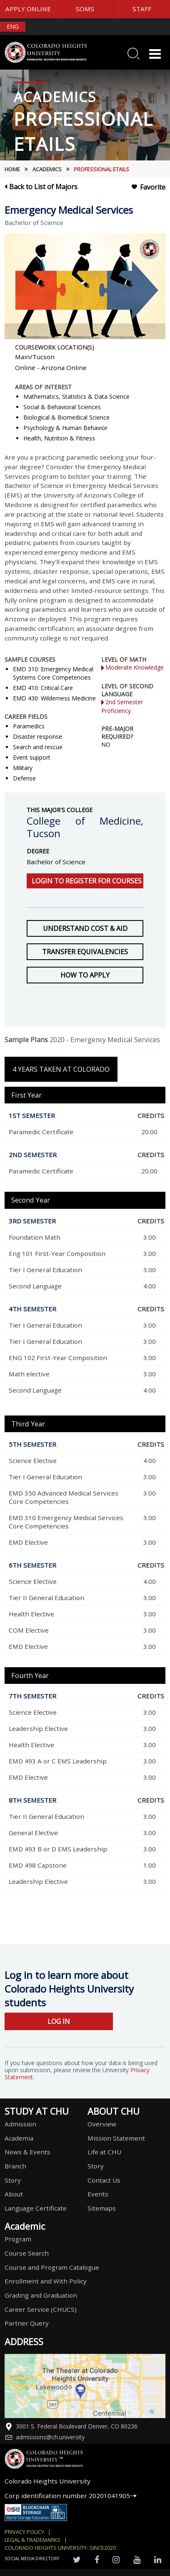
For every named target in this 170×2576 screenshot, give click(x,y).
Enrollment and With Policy (46, 2281)
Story (13, 2180)
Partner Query (27, 2323)
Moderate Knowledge (132, 667)
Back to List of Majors (41, 186)
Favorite (148, 187)
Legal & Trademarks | (36, 2539)
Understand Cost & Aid (85, 928)
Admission (20, 2124)
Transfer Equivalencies (85, 951)
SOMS (85, 9)
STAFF (141, 9)
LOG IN (59, 2021)
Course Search (27, 2253)
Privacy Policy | (28, 2532)
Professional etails (101, 169)
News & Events (27, 2152)
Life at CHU (104, 2152)
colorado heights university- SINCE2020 (60, 2547)
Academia (19, 2138)
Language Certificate (36, 2208)
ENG (13, 26)
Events (98, 2194)
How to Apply (85, 975)
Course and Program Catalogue (52, 2267)
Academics (47, 169)
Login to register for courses (87, 880)
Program (18, 2239)
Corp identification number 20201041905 (71, 2495)
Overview (102, 2124)
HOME (12, 169)
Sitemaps (102, 2208)
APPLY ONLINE (28, 9)
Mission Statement (116, 2138)
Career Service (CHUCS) (41, 2309)
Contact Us (104, 2180)
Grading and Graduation (41, 2295)
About (14, 2194)
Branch (15, 2166)
